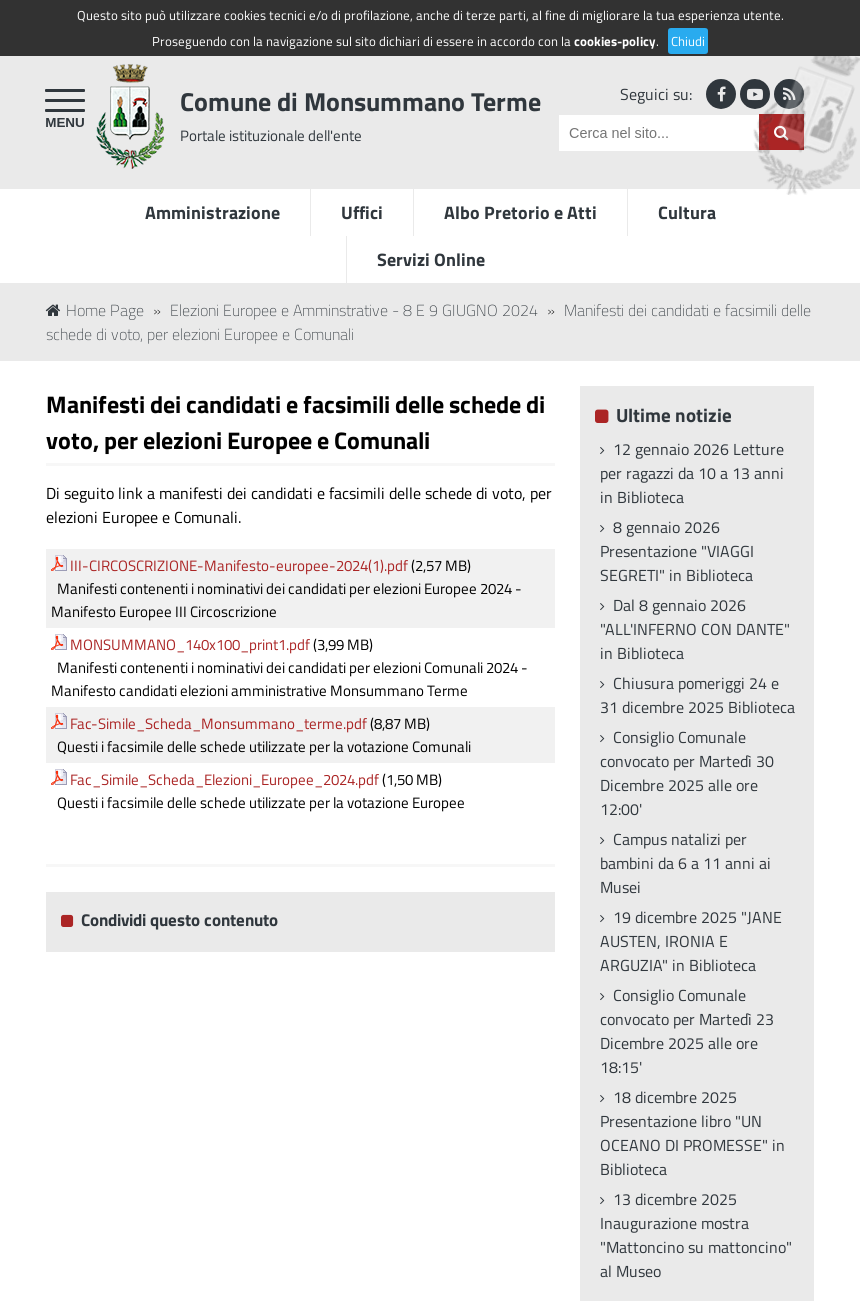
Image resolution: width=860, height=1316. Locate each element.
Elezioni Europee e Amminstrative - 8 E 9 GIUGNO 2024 (354, 310)
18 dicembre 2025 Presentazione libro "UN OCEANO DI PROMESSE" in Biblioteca (692, 1133)
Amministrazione (212, 212)
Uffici (362, 212)
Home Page (95, 310)
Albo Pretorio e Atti (520, 212)
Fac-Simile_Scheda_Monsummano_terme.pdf (218, 723)
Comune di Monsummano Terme (360, 101)
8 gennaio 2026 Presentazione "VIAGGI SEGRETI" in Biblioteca (677, 551)
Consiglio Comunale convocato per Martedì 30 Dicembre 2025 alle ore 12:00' (687, 773)
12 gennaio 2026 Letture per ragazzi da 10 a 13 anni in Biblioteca (692, 473)
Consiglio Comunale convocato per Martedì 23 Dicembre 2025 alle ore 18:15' (687, 1031)
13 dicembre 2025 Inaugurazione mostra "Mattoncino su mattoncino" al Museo (696, 1235)
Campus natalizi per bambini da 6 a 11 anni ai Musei (685, 863)
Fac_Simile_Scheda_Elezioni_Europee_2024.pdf (224, 779)
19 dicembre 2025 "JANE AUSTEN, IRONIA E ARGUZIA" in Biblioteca (691, 941)
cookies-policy (615, 41)
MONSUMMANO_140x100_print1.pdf (190, 644)
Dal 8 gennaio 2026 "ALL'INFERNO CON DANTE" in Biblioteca (695, 629)
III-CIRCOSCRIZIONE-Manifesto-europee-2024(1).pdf (239, 565)
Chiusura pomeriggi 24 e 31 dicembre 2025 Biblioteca (697, 695)
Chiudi (688, 41)
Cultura (687, 212)
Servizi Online (431, 259)
